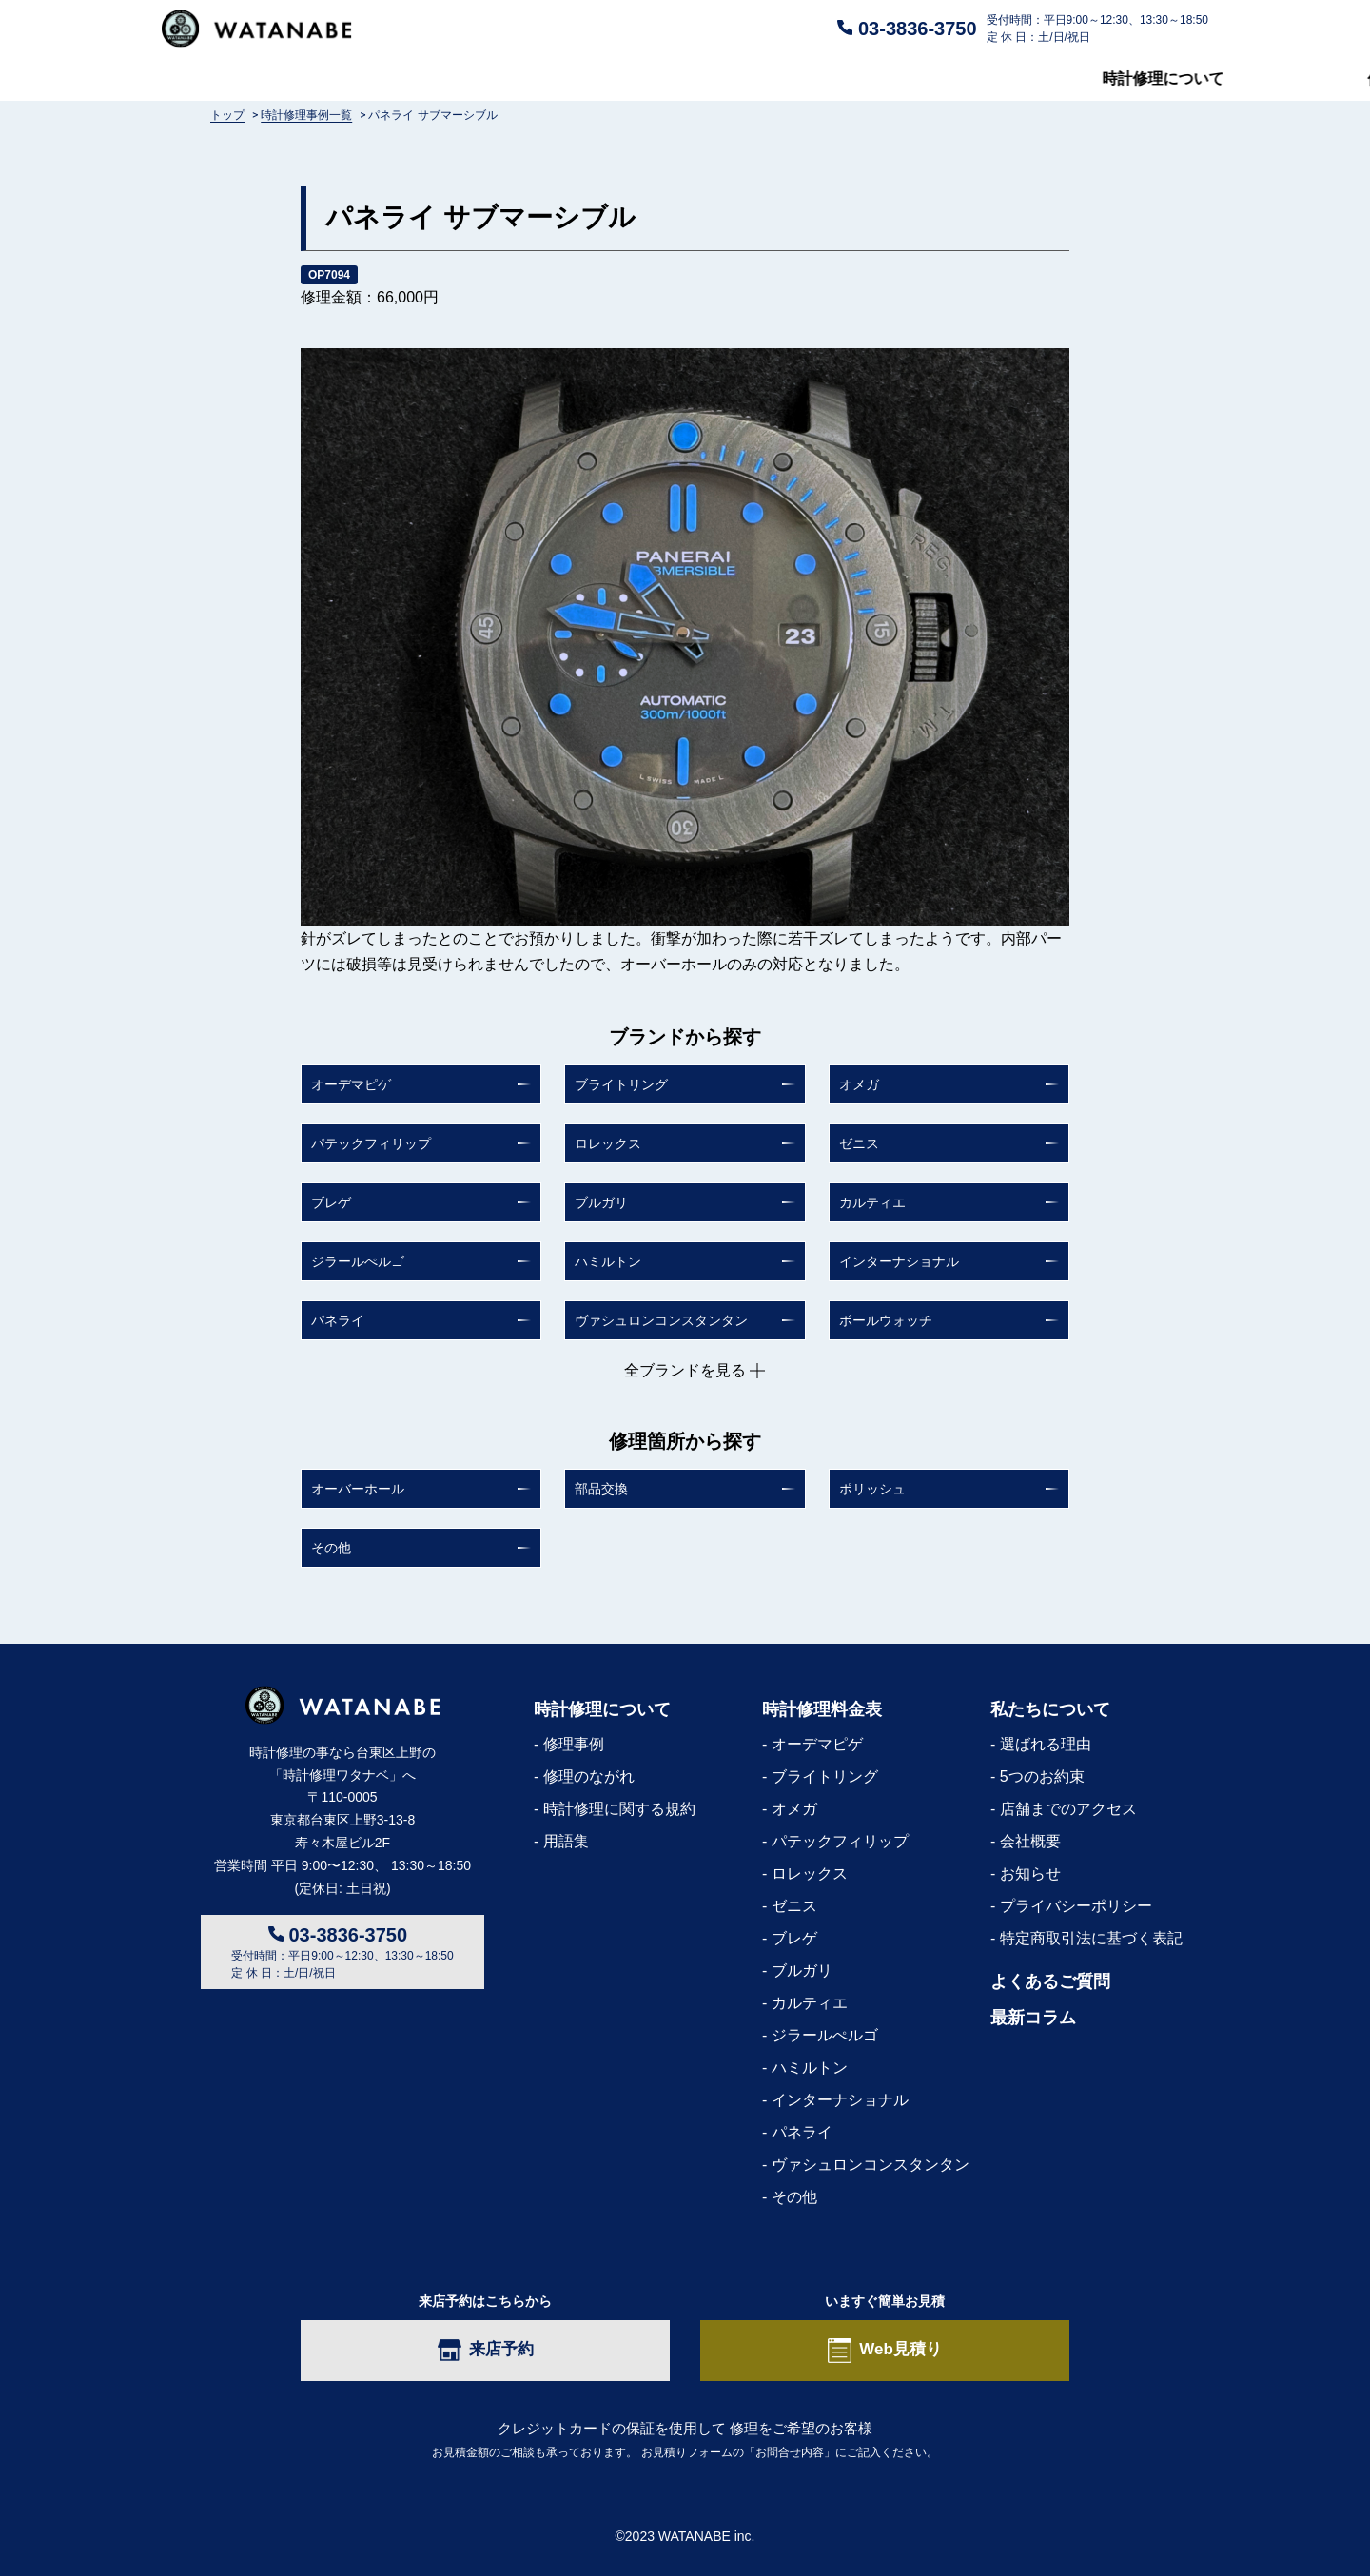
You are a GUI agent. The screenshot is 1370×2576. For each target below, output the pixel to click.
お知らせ (1030, 1873)
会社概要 (1030, 1841)
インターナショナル (899, 1261)
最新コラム (1170, 79)
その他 (331, 1547)
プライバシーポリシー (1076, 1906)
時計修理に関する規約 (619, 1809)
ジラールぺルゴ (357, 1261)
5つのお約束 (1042, 1776)
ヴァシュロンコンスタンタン (661, 1320)
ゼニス (859, 1143)
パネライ (337, 1320)
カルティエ (872, 1202)
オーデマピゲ (351, 1084)
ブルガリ (601, 1202)
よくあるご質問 (700, 79)
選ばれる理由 (1045, 1744)
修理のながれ (589, 1776)
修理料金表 (465, 79)
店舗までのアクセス (1068, 1809)
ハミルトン (608, 1261)
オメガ (859, 1084)
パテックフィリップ (371, 1143)
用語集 (566, 1841)
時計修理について (223, 79)
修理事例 (573, 1744)
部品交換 (601, 1488)
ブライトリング (621, 1084)
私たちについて (942, 79)
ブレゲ (331, 1202)
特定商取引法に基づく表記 (1091, 1938)
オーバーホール (357, 1488)
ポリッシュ (872, 1488)
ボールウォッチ (885, 1320)
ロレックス (608, 1143)
